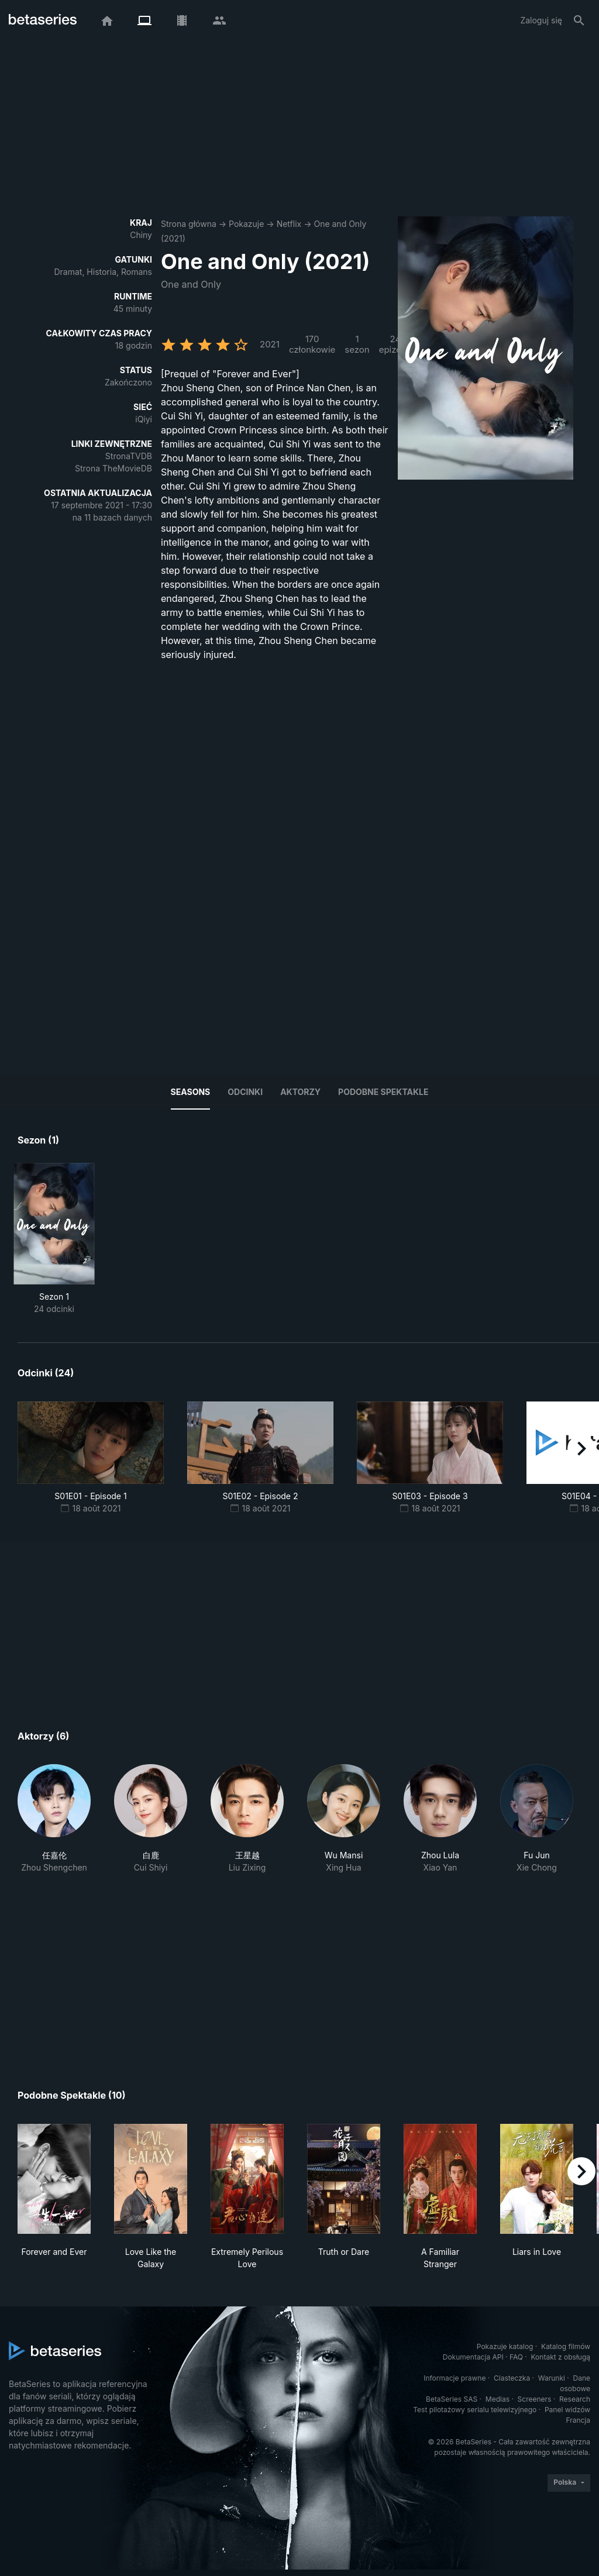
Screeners (535, 2399)
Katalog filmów (565, 2346)
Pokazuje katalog (505, 2346)
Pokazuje (246, 224)
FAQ (516, 2357)
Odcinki (245, 1092)
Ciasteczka (512, 2378)
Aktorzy (300, 1092)
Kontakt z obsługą (560, 2357)
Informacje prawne (455, 2378)
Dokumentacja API (473, 2357)
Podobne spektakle (383, 1092)
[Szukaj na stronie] (579, 20)
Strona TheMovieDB (113, 468)
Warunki (551, 2378)
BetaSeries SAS (451, 2399)
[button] (54, 1819)
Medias (498, 2399)
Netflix (289, 224)
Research (574, 2399)
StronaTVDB (128, 456)
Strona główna (188, 224)
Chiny (141, 235)
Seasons (191, 1092)
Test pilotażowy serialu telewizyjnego (474, 2409)
